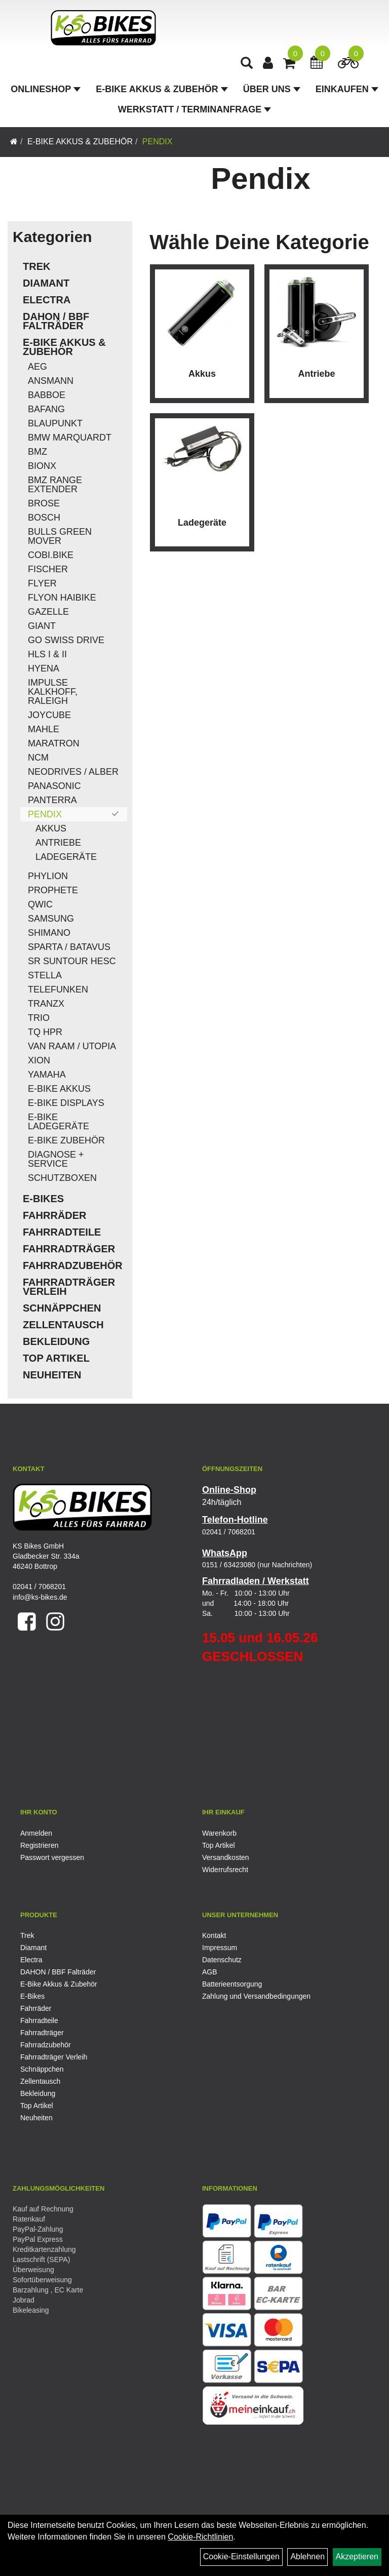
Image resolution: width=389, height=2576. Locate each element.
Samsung (51, 919)
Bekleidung (56, 1341)
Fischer (48, 569)
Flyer (42, 583)
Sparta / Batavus (69, 947)
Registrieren (39, 1845)
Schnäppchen (62, 1308)
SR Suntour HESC (72, 961)
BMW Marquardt (69, 437)
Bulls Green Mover (60, 536)
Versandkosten (225, 1857)
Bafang (46, 409)
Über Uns (271, 89)
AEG (37, 367)
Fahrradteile (62, 1232)
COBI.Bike (50, 555)
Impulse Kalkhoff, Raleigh (52, 692)
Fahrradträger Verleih (69, 1287)
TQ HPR (45, 1032)
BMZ (37, 452)
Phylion (48, 876)
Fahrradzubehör (73, 1265)
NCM (38, 757)
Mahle (43, 729)
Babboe (46, 395)
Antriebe (58, 843)
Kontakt (214, 1935)
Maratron (54, 743)
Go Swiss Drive (66, 640)
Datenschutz (222, 1960)
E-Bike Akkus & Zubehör (161, 89)
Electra (46, 299)
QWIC (40, 904)
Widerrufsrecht (225, 1870)
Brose (44, 503)
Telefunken (58, 989)
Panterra (52, 800)
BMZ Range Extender (55, 484)
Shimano (49, 933)
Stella (45, 975)
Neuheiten (52, 1374)
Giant (42, 626)
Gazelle (48, 612)
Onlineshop (46, 89)
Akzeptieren (357, 2556)
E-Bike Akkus (59, 1089)
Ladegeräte (66, 857)
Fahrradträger (69, 1248)
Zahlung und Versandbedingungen (256, 1996)
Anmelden (36, 1833)
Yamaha (47, 1074)
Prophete (53, 890)
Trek (36, 266)
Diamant (46, 283)
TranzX (46, 1004)
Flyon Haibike (62, 597)
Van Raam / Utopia (72, 1046)
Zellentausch (63, 1324)
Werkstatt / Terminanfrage (194, 109)
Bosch (44, 517)
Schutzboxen (62, 1178)
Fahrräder (55, 1215)
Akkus (50, 828)
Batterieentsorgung (232, 1984)
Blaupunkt (55, 423)
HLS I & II (47, 654)
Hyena (43, 668)
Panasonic (54, 786)
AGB (209, 1972)
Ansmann (50, 381)
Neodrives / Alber (73, 772)
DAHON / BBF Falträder (56, 321)
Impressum (219, 1948)
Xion (39, 1060)
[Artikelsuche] (247, 64)
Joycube (49, 715)
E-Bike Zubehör (66, 1140)
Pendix (157, 141)
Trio (39, 1018)
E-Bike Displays (66, 1103)
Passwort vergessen (52, 1857)
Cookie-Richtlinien (200, 2536)
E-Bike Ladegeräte (58, 1121)
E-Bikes (43, 1198)
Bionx (42, 466)
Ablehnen (307, 2556)
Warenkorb (219, 1833)
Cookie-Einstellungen (241, 2556)
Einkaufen (347, 89)
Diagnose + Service (56, 1159)
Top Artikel (56, 1358)
